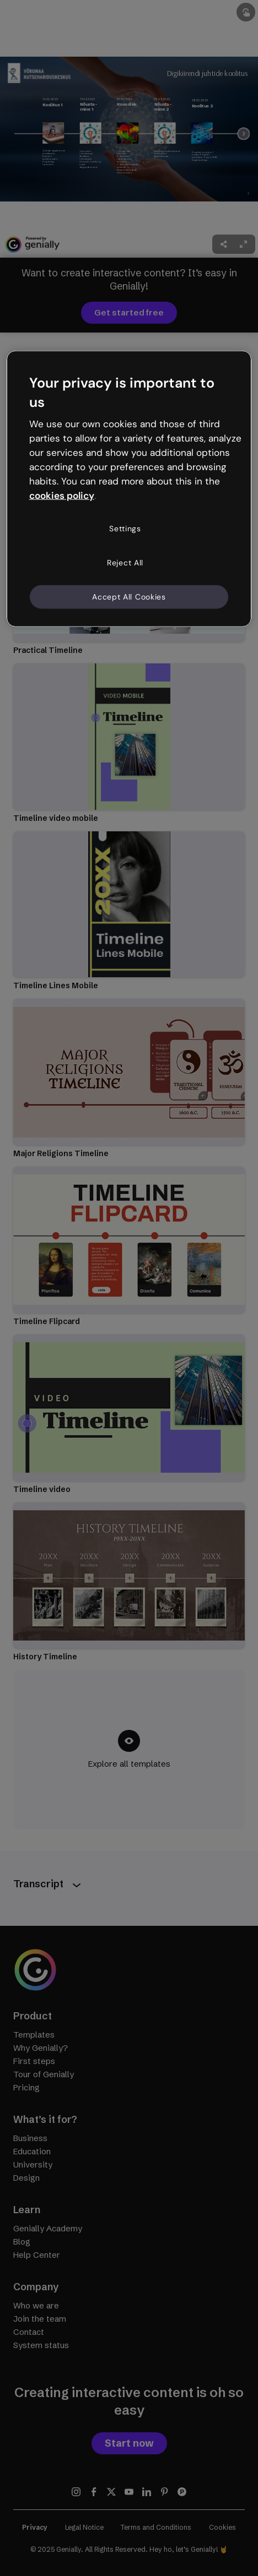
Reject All (125, 563)
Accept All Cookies (129, 596)
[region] (129, 489)
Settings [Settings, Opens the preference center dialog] (125, 528)
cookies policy (61, 495)
